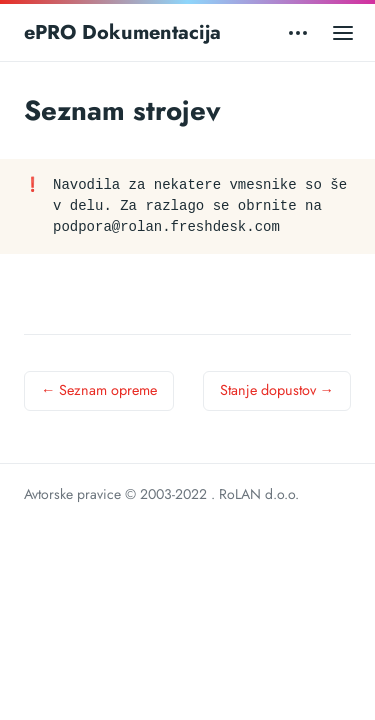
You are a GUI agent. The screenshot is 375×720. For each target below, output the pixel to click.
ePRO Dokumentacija (122, 32)
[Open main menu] (343, 32)
